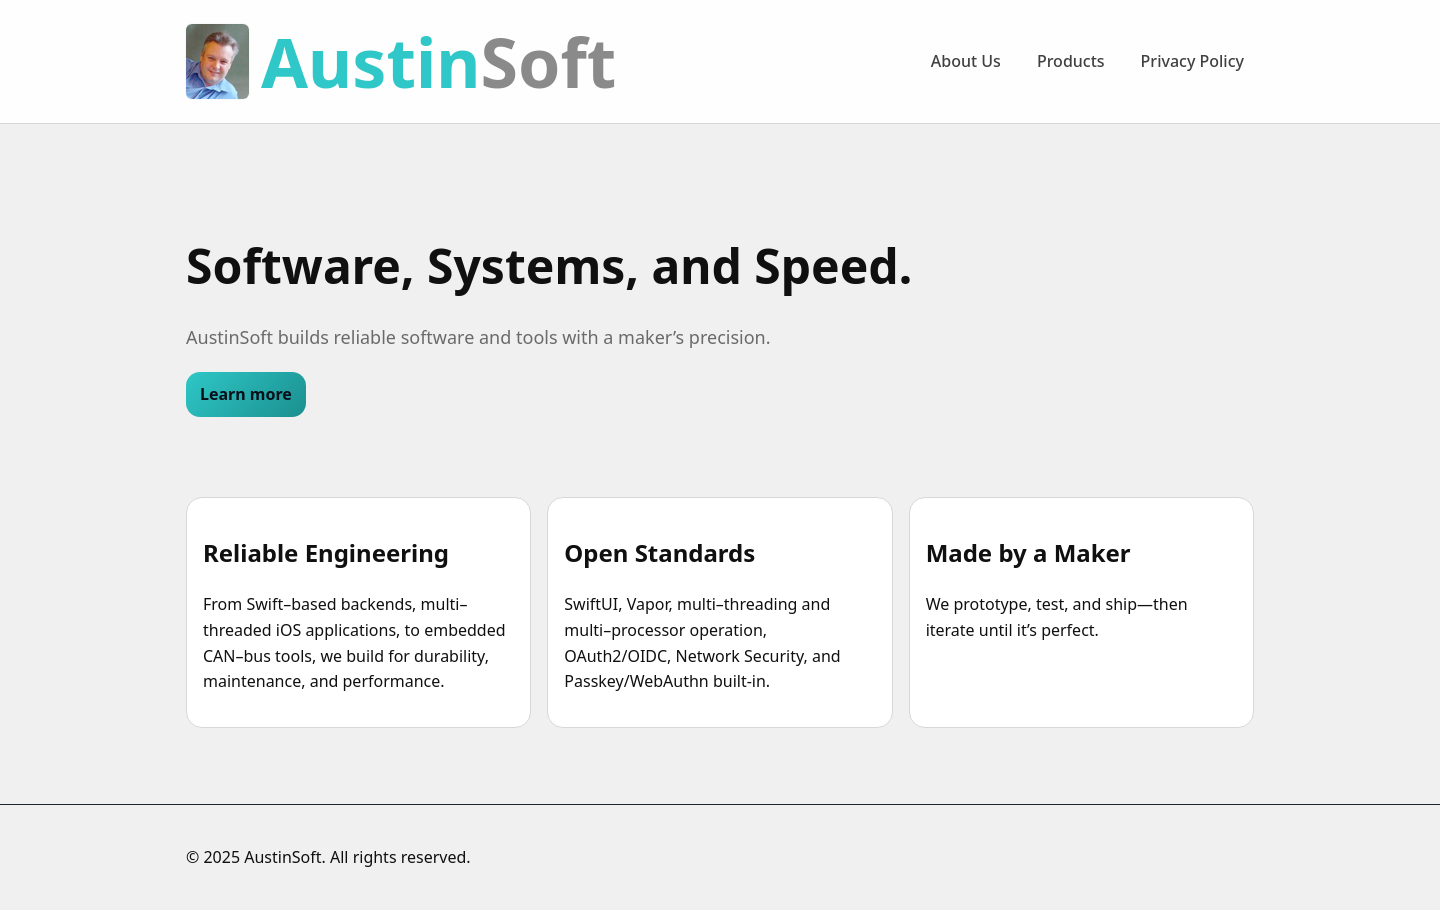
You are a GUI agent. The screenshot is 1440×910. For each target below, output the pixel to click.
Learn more (246, 394)
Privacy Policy (1192, 61)
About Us (966, 61)
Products (1071, 61)
